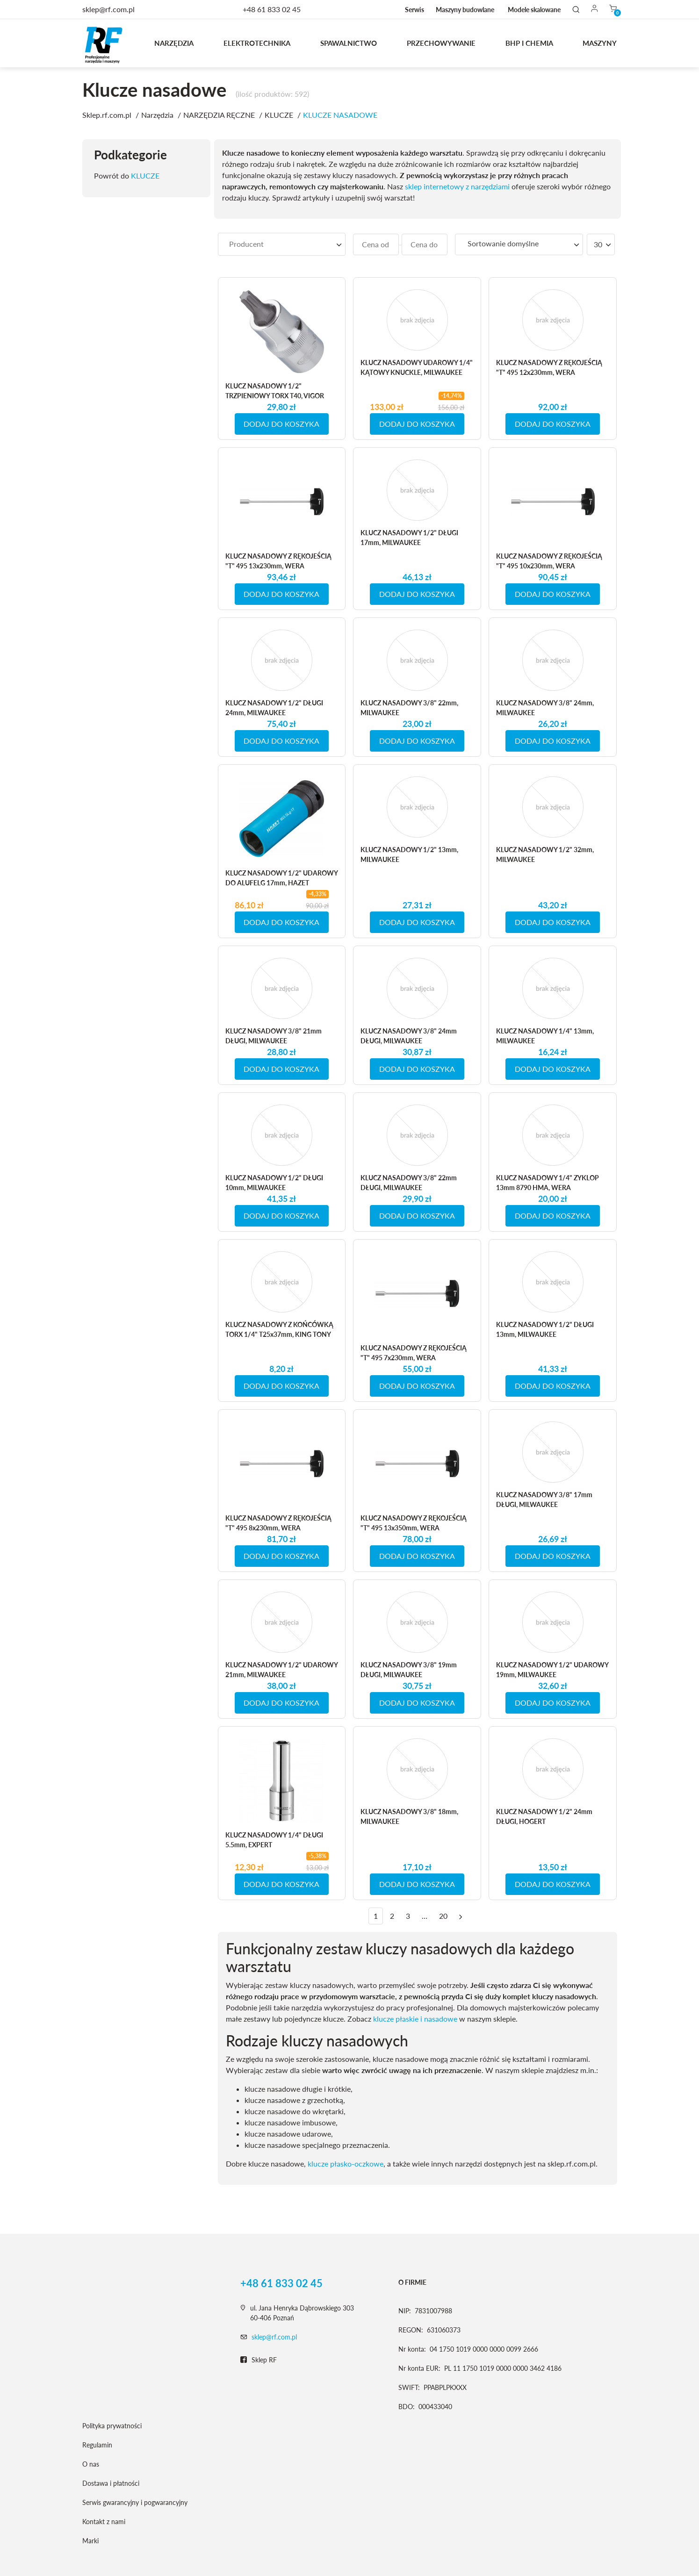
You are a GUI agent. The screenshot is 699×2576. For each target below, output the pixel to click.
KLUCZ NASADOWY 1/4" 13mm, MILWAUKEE (545, 1036)
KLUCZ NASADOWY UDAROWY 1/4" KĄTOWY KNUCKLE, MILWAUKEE (416, 367)
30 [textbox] (598, 244)
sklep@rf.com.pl (274, 2337)
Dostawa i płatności (110, 2483)
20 (443, 1915)
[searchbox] (282, 244)
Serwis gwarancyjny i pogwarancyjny (134, 2502)
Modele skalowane (534, 10)
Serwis (414, 10)
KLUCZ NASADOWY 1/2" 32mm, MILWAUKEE (545, 854)
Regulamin (97, 2445)
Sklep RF (258, 2360)
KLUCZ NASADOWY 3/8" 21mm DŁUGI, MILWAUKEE (273, 1036)
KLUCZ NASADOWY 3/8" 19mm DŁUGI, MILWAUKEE (408, 1670)
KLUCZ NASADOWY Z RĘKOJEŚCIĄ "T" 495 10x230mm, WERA (549, 561)
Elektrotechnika (256, 43)
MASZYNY (600, 43)
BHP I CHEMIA (529, 43)
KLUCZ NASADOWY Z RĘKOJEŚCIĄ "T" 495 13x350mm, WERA (413, 1523)
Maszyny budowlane (465, 10)
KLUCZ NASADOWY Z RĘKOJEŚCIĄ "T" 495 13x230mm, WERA (278, 561)
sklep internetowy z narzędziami (457, 186)
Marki (90, 2541)
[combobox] (282, 244)
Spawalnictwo (348, 43)
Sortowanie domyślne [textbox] (503, 243)
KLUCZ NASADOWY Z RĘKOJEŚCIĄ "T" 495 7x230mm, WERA (413, 1353)
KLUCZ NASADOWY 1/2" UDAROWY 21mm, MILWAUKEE (281, 1670)
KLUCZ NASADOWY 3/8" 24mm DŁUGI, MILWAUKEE (408, 1036)
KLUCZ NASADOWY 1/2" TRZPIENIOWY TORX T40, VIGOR (274, 391)
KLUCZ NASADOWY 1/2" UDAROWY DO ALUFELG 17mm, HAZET (281, 878)
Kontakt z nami (103, 2522)
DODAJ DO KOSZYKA (281, 423)
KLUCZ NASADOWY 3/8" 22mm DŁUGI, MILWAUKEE (408, 1182)
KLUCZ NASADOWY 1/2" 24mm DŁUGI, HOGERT (544, 1816)
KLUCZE (145, 175)
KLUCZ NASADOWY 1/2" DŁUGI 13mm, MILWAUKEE (545, 1329)
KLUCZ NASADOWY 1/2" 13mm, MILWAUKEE (409, 854)
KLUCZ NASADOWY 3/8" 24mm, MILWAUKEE (545, 708)
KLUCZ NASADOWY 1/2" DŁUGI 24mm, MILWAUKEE (274, 708)
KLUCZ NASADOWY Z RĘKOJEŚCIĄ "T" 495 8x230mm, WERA (278, 1523)
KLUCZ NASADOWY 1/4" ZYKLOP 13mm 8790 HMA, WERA (547, 1182)
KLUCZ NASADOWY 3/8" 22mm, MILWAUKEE (409, 708)
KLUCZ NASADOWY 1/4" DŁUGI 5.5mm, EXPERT (274, 1840)
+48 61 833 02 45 (272, 9)
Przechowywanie (441, 43)
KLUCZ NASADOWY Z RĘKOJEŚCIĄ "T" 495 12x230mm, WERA (549, 367)
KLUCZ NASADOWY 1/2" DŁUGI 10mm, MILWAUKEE (274, 1182)
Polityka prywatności (112, 2426)
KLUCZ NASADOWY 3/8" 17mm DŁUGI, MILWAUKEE (544, 1499)
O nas (90, 2464)
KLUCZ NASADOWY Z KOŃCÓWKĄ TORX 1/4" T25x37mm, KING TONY (279, 1329)
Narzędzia (174, 43)
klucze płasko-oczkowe (345, 2163)
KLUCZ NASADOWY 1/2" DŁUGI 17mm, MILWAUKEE (409, 537)
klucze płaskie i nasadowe (415, 2018)
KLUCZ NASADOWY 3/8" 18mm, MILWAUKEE (409, 1816)
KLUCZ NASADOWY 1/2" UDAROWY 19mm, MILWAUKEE (552, 1670)
